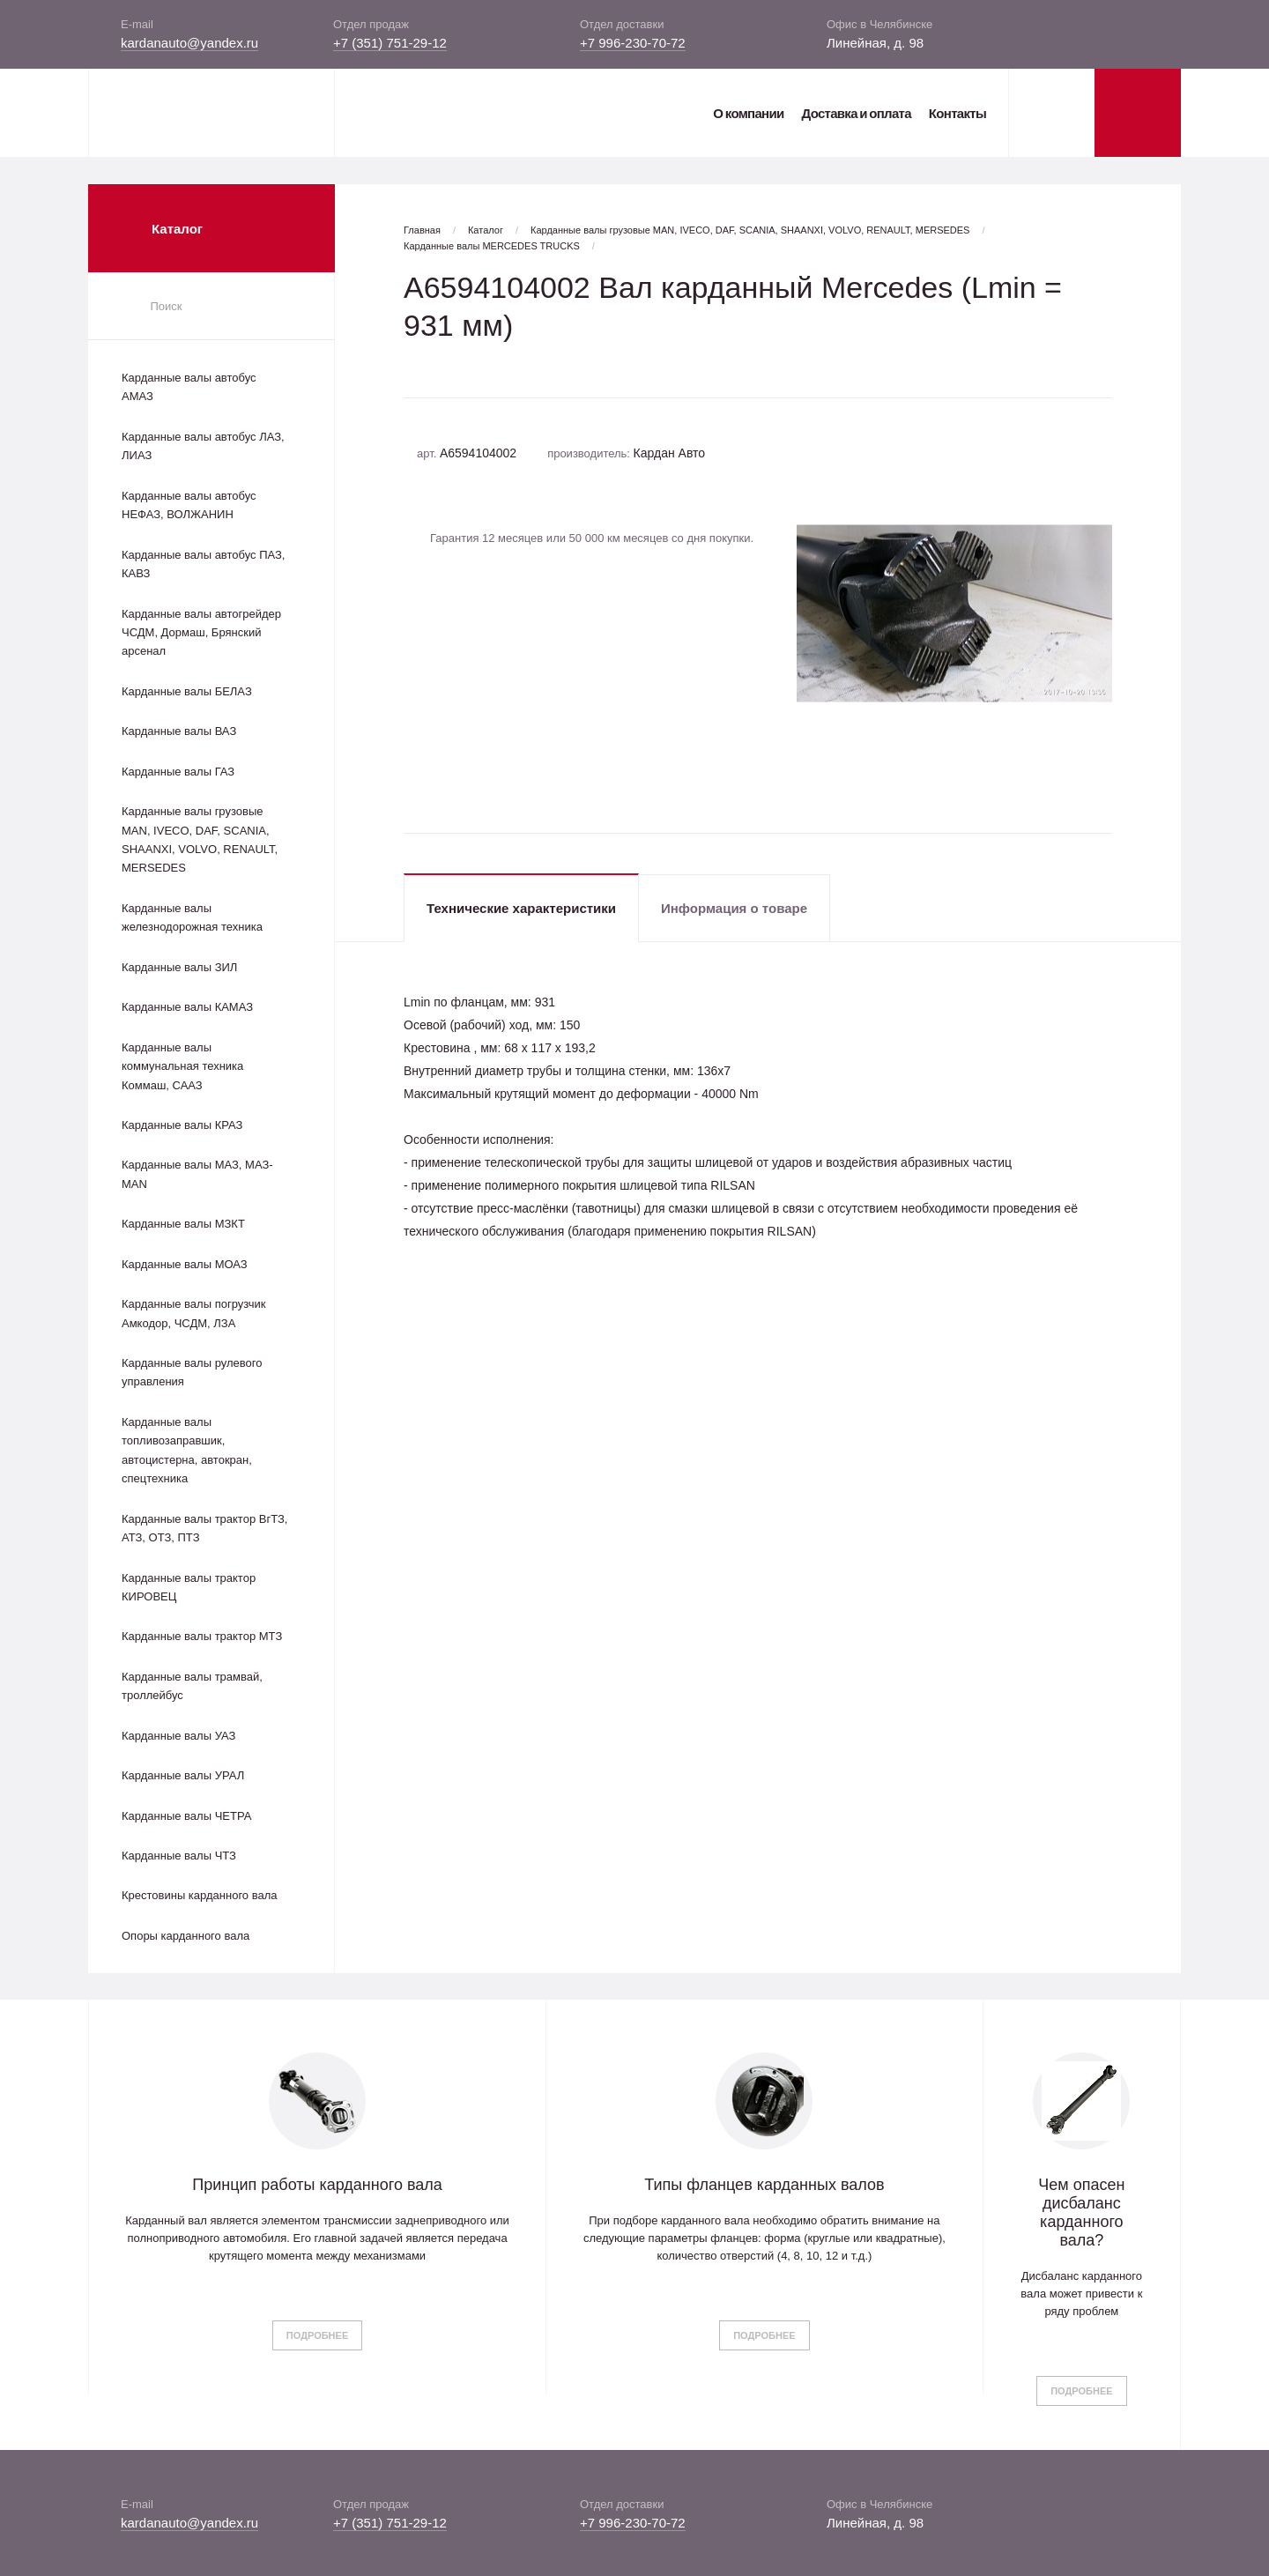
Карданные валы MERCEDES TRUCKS (492, 246)
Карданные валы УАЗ (178, 1735)
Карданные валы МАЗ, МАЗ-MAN (197, 1174)
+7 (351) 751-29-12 (390, 42)
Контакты (957, 113)
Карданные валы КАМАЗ (187, 1006)
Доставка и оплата (855, 113)
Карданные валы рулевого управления (192, 1372)
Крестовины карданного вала (200, 1895)
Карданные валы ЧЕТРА (186, 1816)
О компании (748, 113)
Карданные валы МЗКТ (183, 1223)
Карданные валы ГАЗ (178, 771)
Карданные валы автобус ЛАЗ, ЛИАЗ (203, 446)
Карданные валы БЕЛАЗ (187, 691)
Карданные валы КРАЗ (182, 1125)
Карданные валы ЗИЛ (179, 967)
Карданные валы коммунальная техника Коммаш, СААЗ (182, 1066)
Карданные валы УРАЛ (183, 1775)
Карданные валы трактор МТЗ (202, 1636)
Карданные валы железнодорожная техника (192, 917)
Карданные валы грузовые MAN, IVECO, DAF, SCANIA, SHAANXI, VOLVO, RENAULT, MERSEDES (200, 839)
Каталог (485, 230)
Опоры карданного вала (185, 1935)
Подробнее (317, 2335)
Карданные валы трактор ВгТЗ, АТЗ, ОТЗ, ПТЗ (204, 1528)
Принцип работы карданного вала (317, 2185)
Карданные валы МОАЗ (185, 1264)
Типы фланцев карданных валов (764, 2185)
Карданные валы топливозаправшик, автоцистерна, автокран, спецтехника (187, 1450)
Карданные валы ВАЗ (179, 731)
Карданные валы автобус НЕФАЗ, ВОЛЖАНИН (189, 505)
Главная (422, 230)
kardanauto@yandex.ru (189, 42)
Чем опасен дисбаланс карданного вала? (1081, 2212)
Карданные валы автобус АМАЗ (189, 387)
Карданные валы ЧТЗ (179, 1855)
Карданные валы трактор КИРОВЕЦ (189, 1587)
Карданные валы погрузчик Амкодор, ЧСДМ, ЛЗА (193, 1313)
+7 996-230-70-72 (633, 42)
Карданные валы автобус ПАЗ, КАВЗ (203, 564)
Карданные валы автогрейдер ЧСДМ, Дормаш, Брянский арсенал (201, 632)
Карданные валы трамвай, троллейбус (192, 1686)
